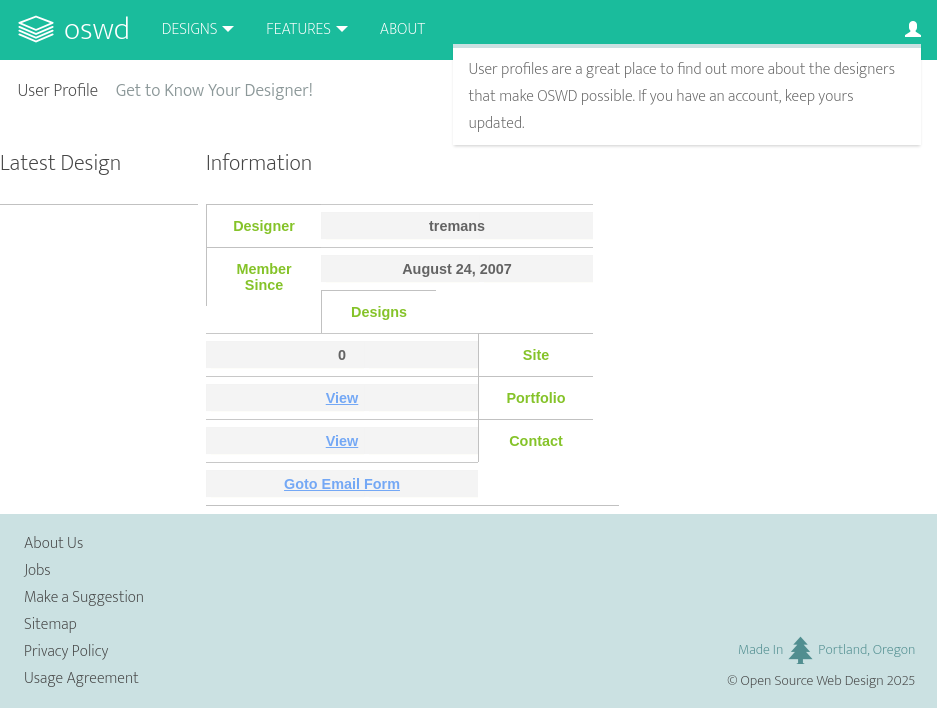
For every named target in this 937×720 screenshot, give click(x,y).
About (402, 29)
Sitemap (50, 624)
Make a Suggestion (84, 597)
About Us (53, 543)
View (342, 398)
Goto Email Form (342, 484)
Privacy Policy (66, 651)
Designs (190, 29)
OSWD (97, 29)
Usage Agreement (81, 678)
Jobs (37, 570)
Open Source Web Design (812, 681)
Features (298, 29)
